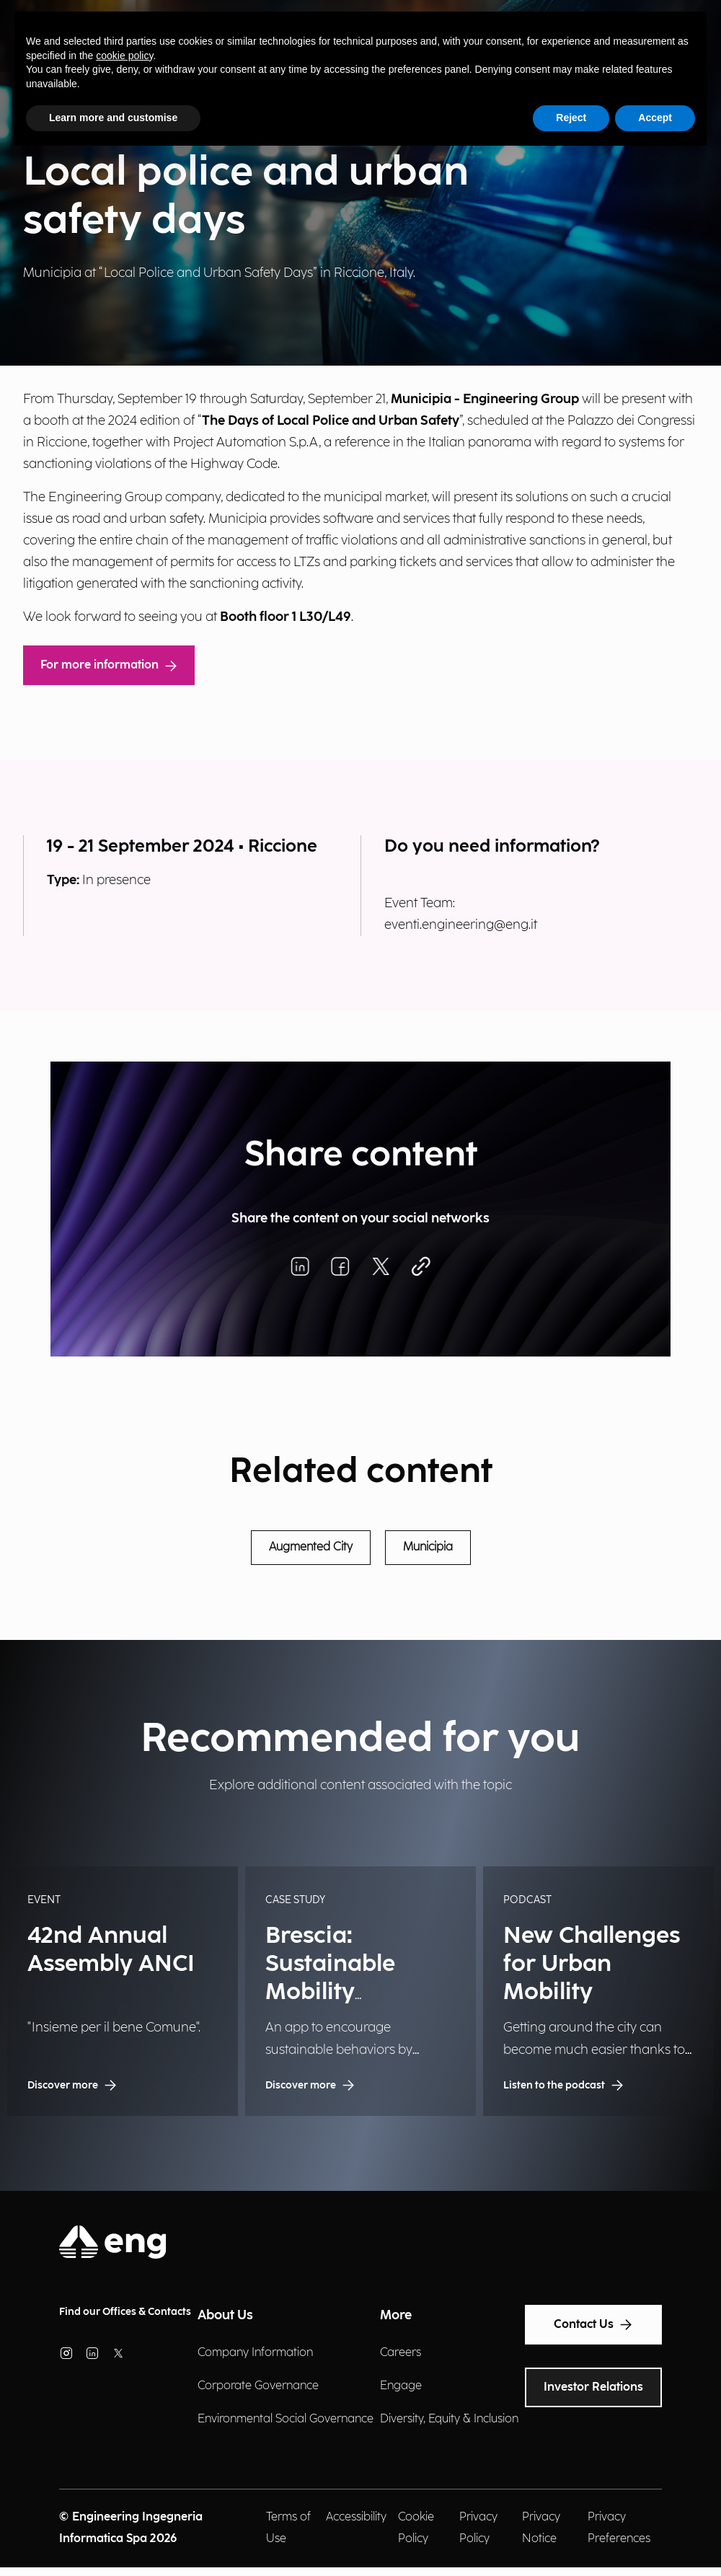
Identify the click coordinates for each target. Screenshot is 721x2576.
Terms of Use (288, 2528)
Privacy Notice (541, 2528)
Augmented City (311, 1547)
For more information (108, 665)
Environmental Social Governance (285, 2419)
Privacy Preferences (619, 2528)
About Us (225, 2315)
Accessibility (356, 2517)
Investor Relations (593, 2387)
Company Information (255, 2353)
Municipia (428, 1547)
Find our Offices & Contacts (125, 2312)
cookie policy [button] (124, 55)
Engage (401, 2386)
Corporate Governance (258, 2386)
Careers (400, 2353)
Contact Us (593, 2325)
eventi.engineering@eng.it (460, 924)
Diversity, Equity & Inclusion (449, 2419)
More (396, 2315)
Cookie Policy (416, 2528)
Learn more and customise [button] (113, 117)
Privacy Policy (478, 2528)
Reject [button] (571, 117)
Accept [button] (655, 117)
